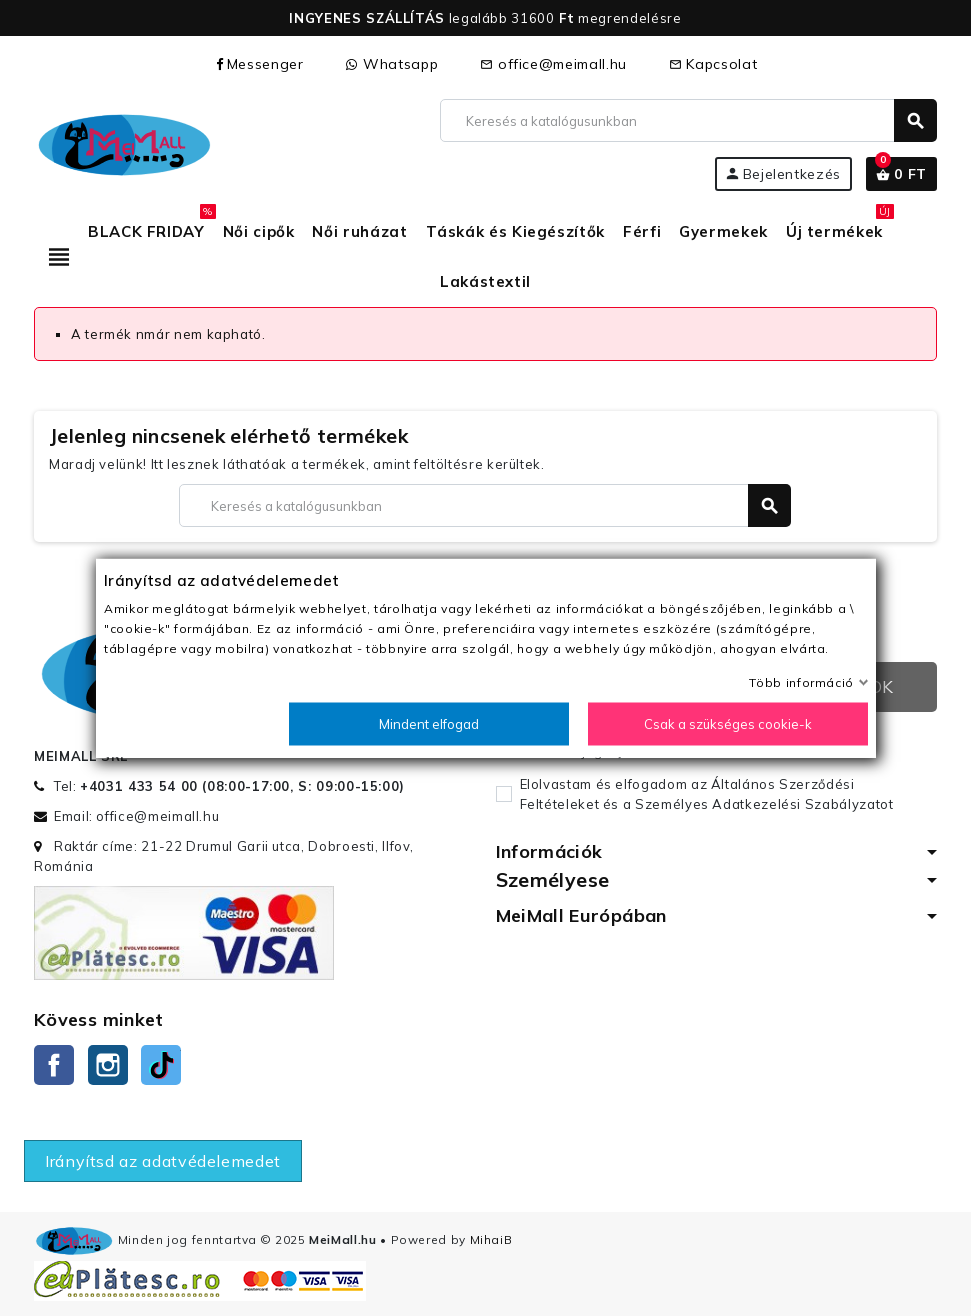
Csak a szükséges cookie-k (728, 724)
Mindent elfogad (429, 724)
